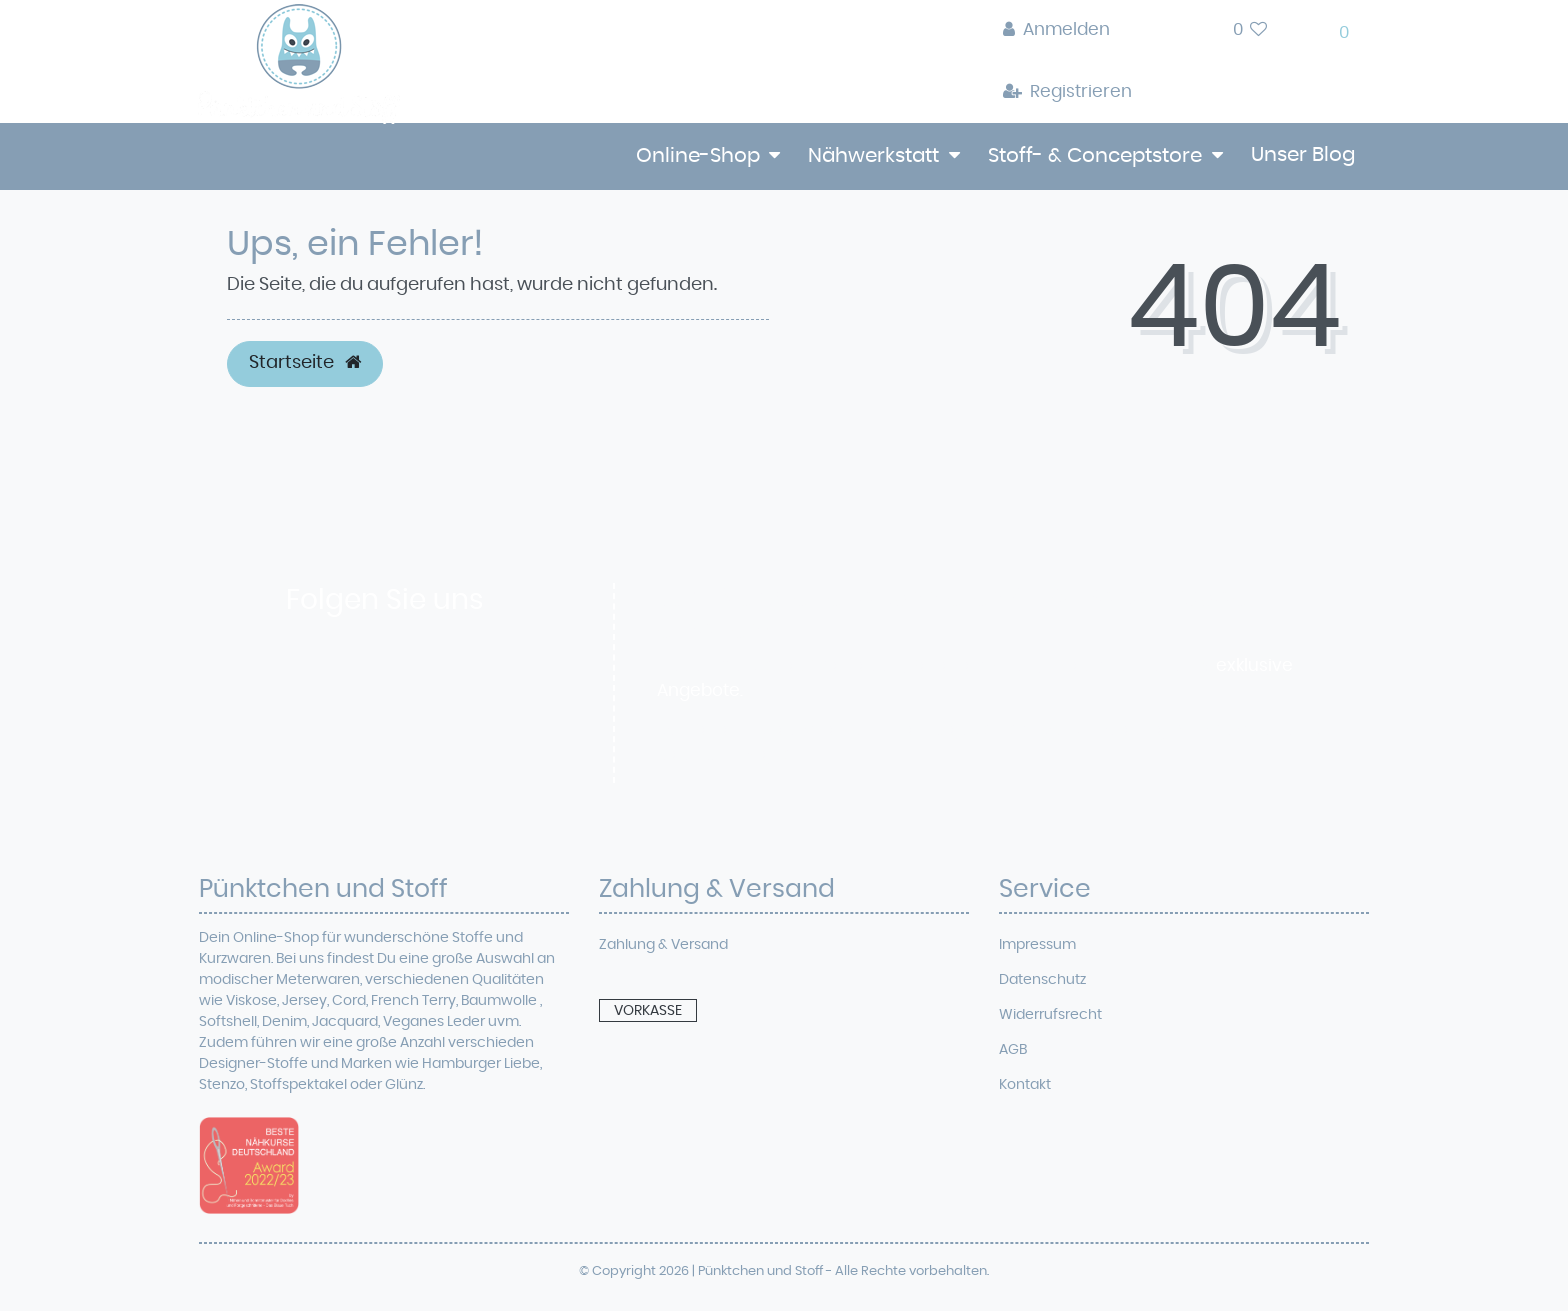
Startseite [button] (305, 363)
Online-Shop (698, 156)
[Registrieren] (1067, 93)
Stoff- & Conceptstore (1095, 156)
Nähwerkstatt (873, 156)
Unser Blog (1303, 155)
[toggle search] (1182, 35)
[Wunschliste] (1250, 31)
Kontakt (1025, 1085)
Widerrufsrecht (1050, 1015)
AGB (1013, 1050)
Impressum (1037, 945)
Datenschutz (1042, 980)
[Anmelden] (1067, 31)
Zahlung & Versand (663, 945)
